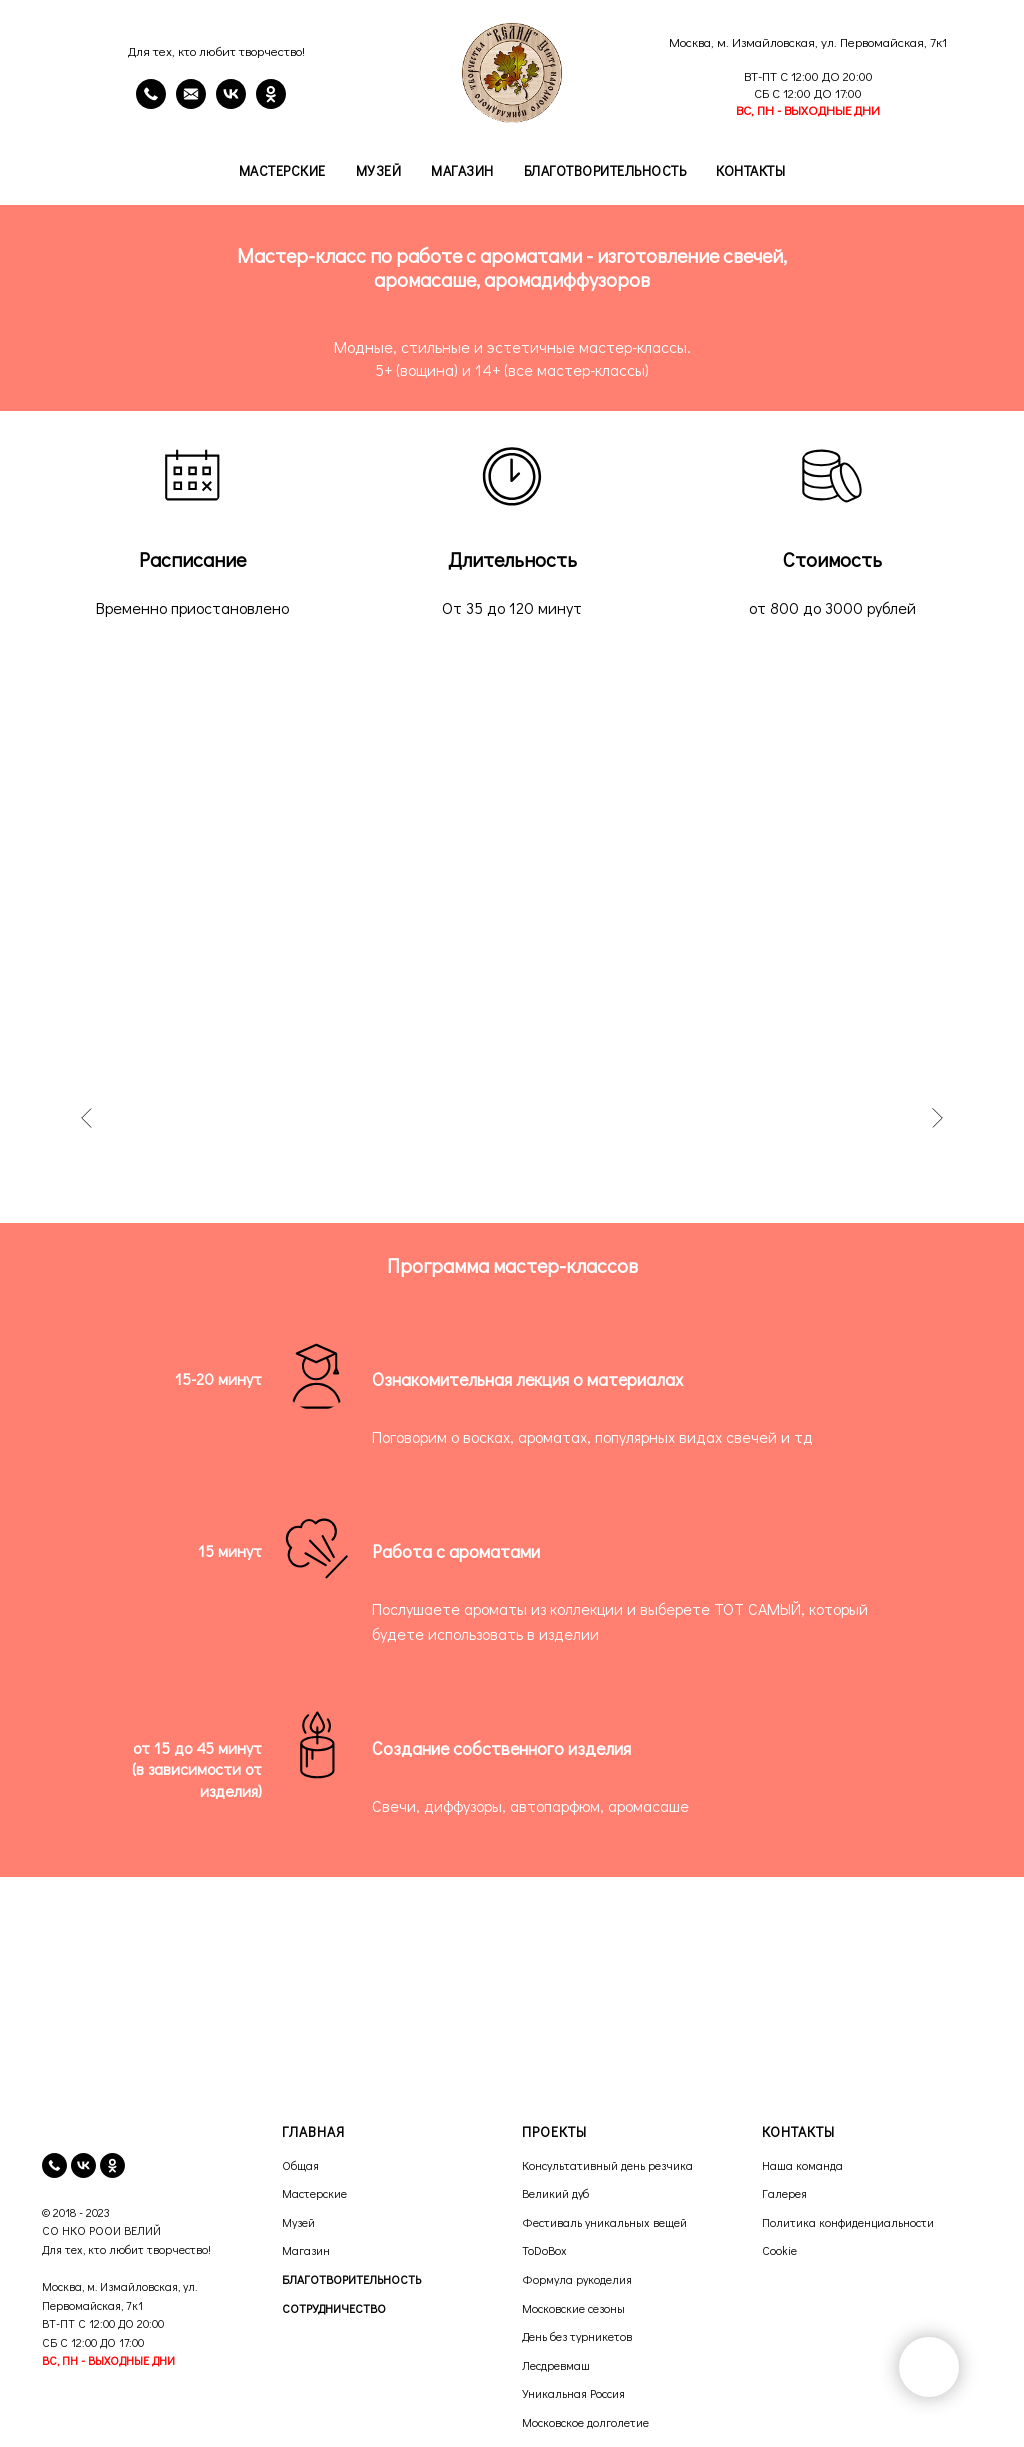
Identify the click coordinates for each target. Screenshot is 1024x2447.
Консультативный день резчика (607, 2165)
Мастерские (282, 170)
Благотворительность (605, 170)
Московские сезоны (573, 2308)
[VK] (231, 103)
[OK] (271, 103)
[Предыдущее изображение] (87, 1118)
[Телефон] (151, 103)
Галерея (784, 2193)
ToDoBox (544, 2250)
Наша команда (802, 2165)
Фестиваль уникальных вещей (604, 2222)
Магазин (462, 170)
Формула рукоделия (577, 2279)
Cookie (779, 2250)
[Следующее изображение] (937, 1118)
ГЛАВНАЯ (313, 2131)
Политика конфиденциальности (848, 2222)
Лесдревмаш (556, 2365)
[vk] (83, 2165)
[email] (191, 103)
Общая (300, 2165)
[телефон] (54, 2165)
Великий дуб (555, 2193)
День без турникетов (577, 2336)
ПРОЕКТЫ (554, 2131)
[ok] (112, 2165)
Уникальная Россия (573, 2393)
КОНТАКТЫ (798, 2131)
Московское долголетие (585, 2422)
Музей (379, 170)
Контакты (750, 170)
